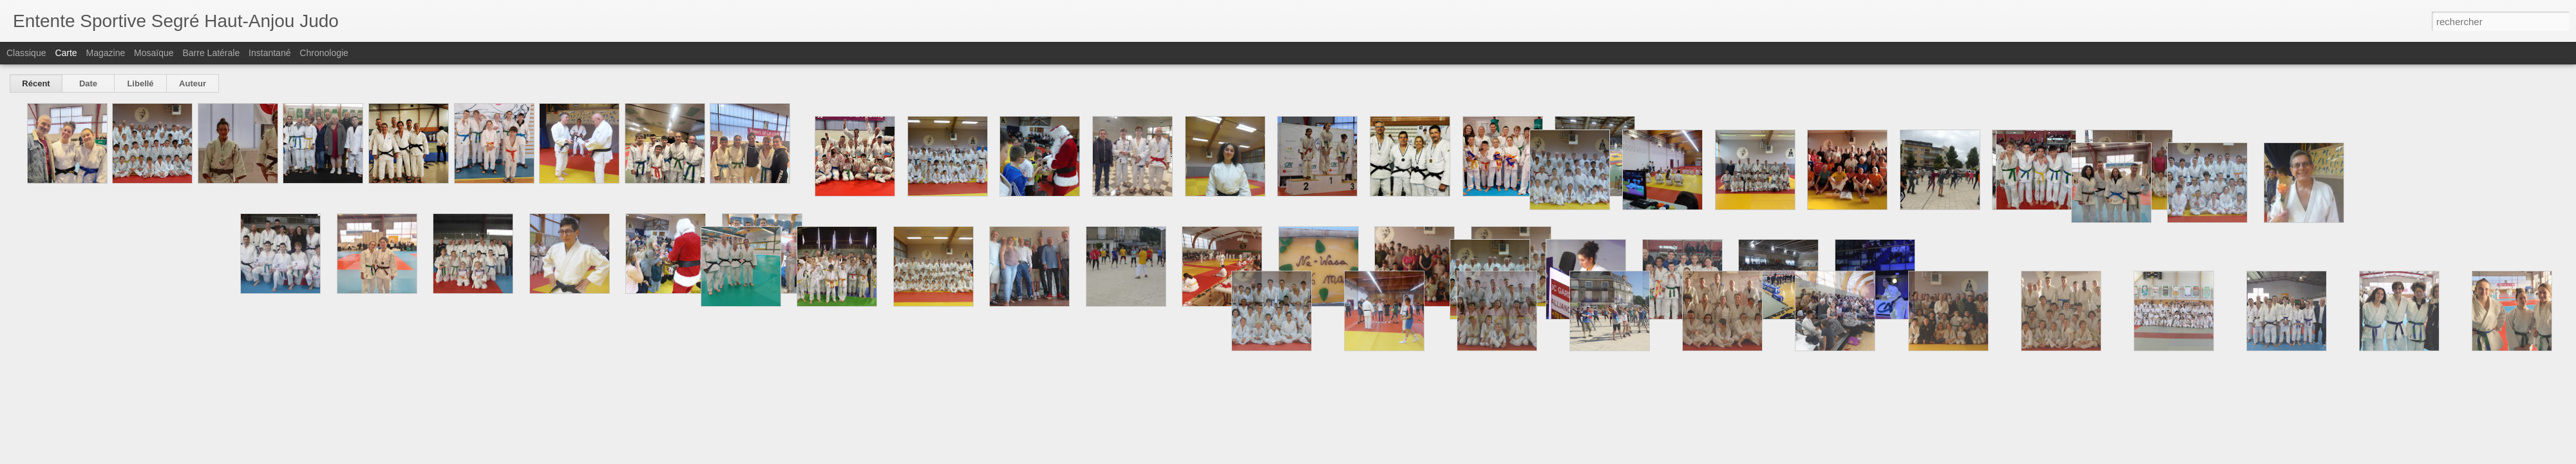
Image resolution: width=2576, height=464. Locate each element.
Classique (26, 53)
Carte (66, 53)
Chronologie (323, 53)
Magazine (106, 53)
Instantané (269, 53)
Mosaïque (153, 53)
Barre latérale (211, 53)
